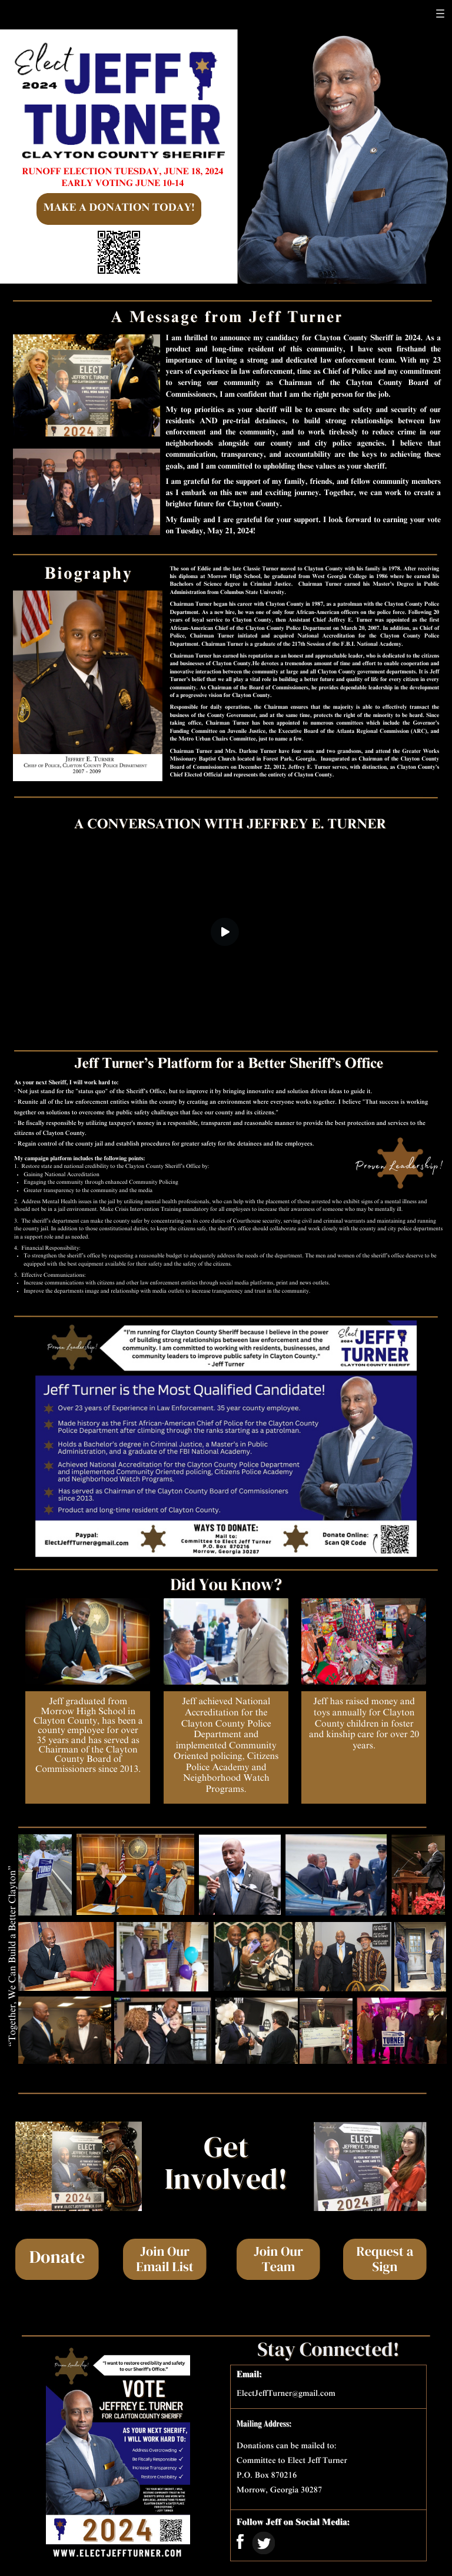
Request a (385, 2261)
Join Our (165, 2261)
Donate (57, 2264)
